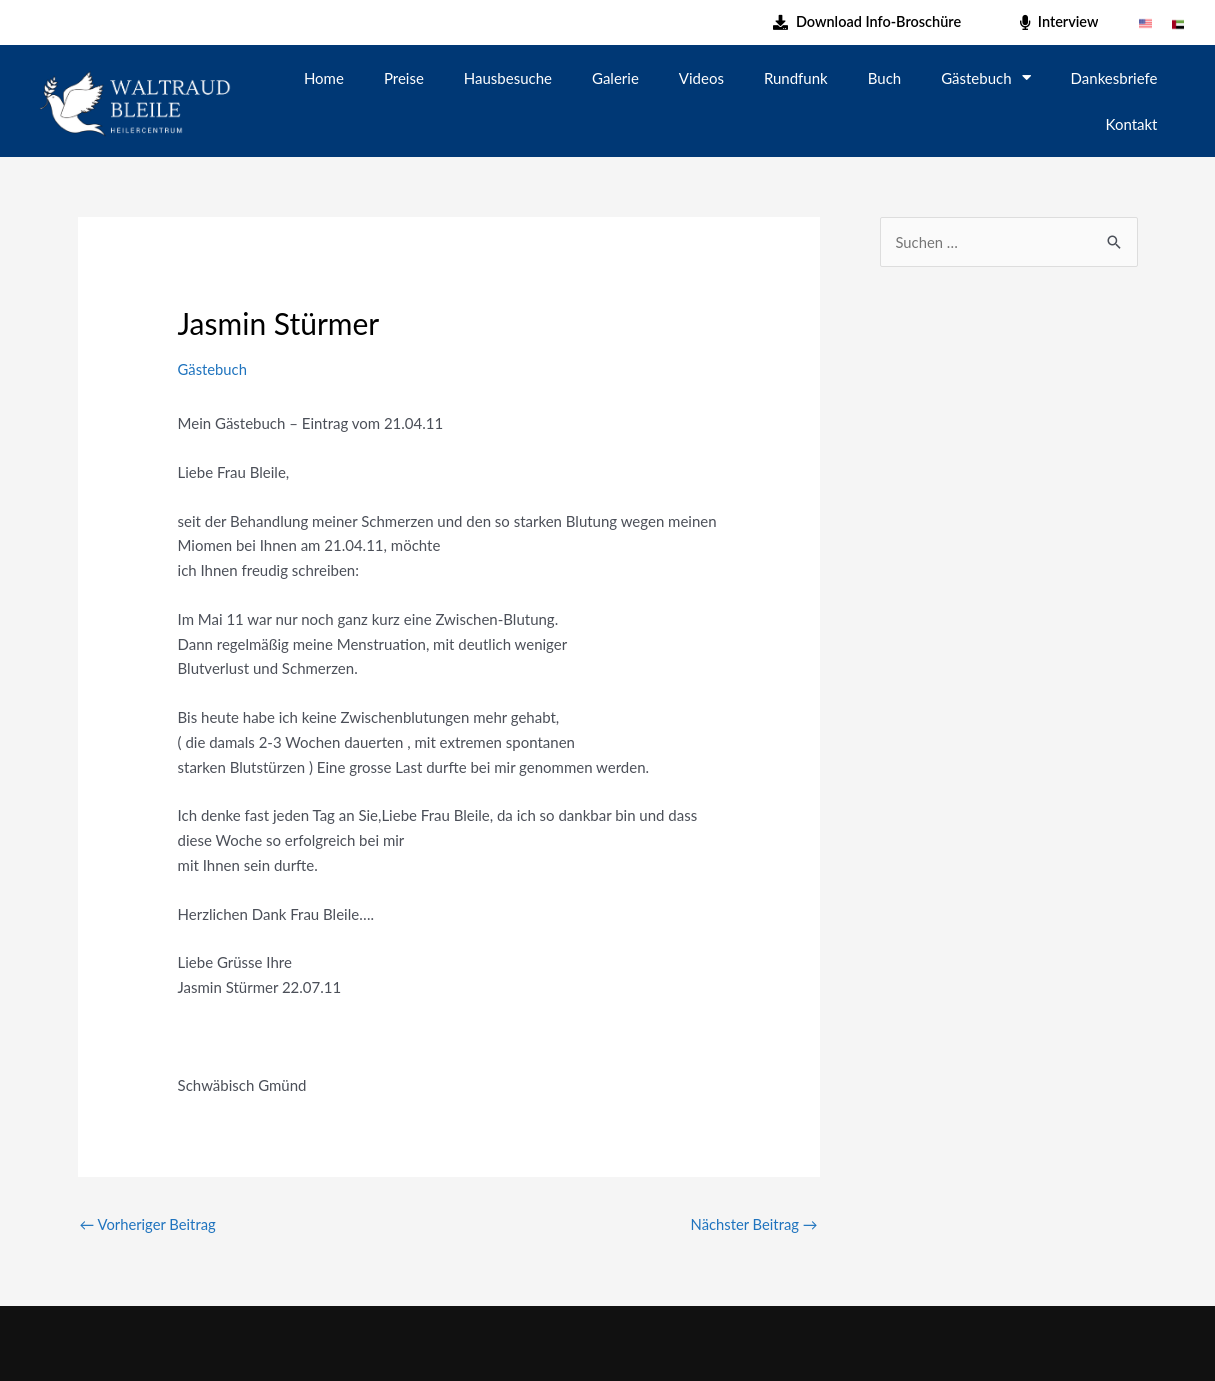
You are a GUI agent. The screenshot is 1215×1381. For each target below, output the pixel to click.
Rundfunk (796, 78)
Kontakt (1132, 124)
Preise (404, 78)
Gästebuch (985, 77)
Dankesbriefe (1114, 78)
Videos (701, 78)
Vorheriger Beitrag (149, 1224)
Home (324, 78)
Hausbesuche (508, 78)
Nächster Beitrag (753, 1224)
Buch (884, 78)
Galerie (615, 78)
